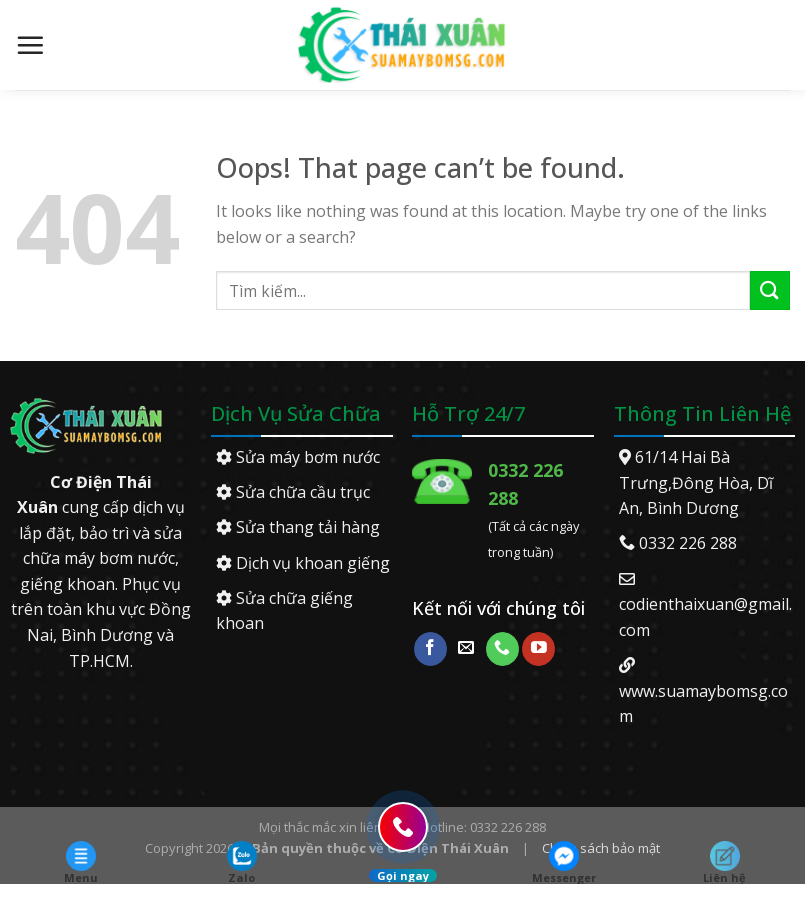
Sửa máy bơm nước (298, 457)
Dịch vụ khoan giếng (303, 563)
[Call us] (502, 649)
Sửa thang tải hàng (298, 527)
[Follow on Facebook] (430, 649)
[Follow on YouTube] (538, 649)
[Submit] (770, 290)
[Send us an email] (466, 649)
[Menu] (30, 45)
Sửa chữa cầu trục (293, 492)
